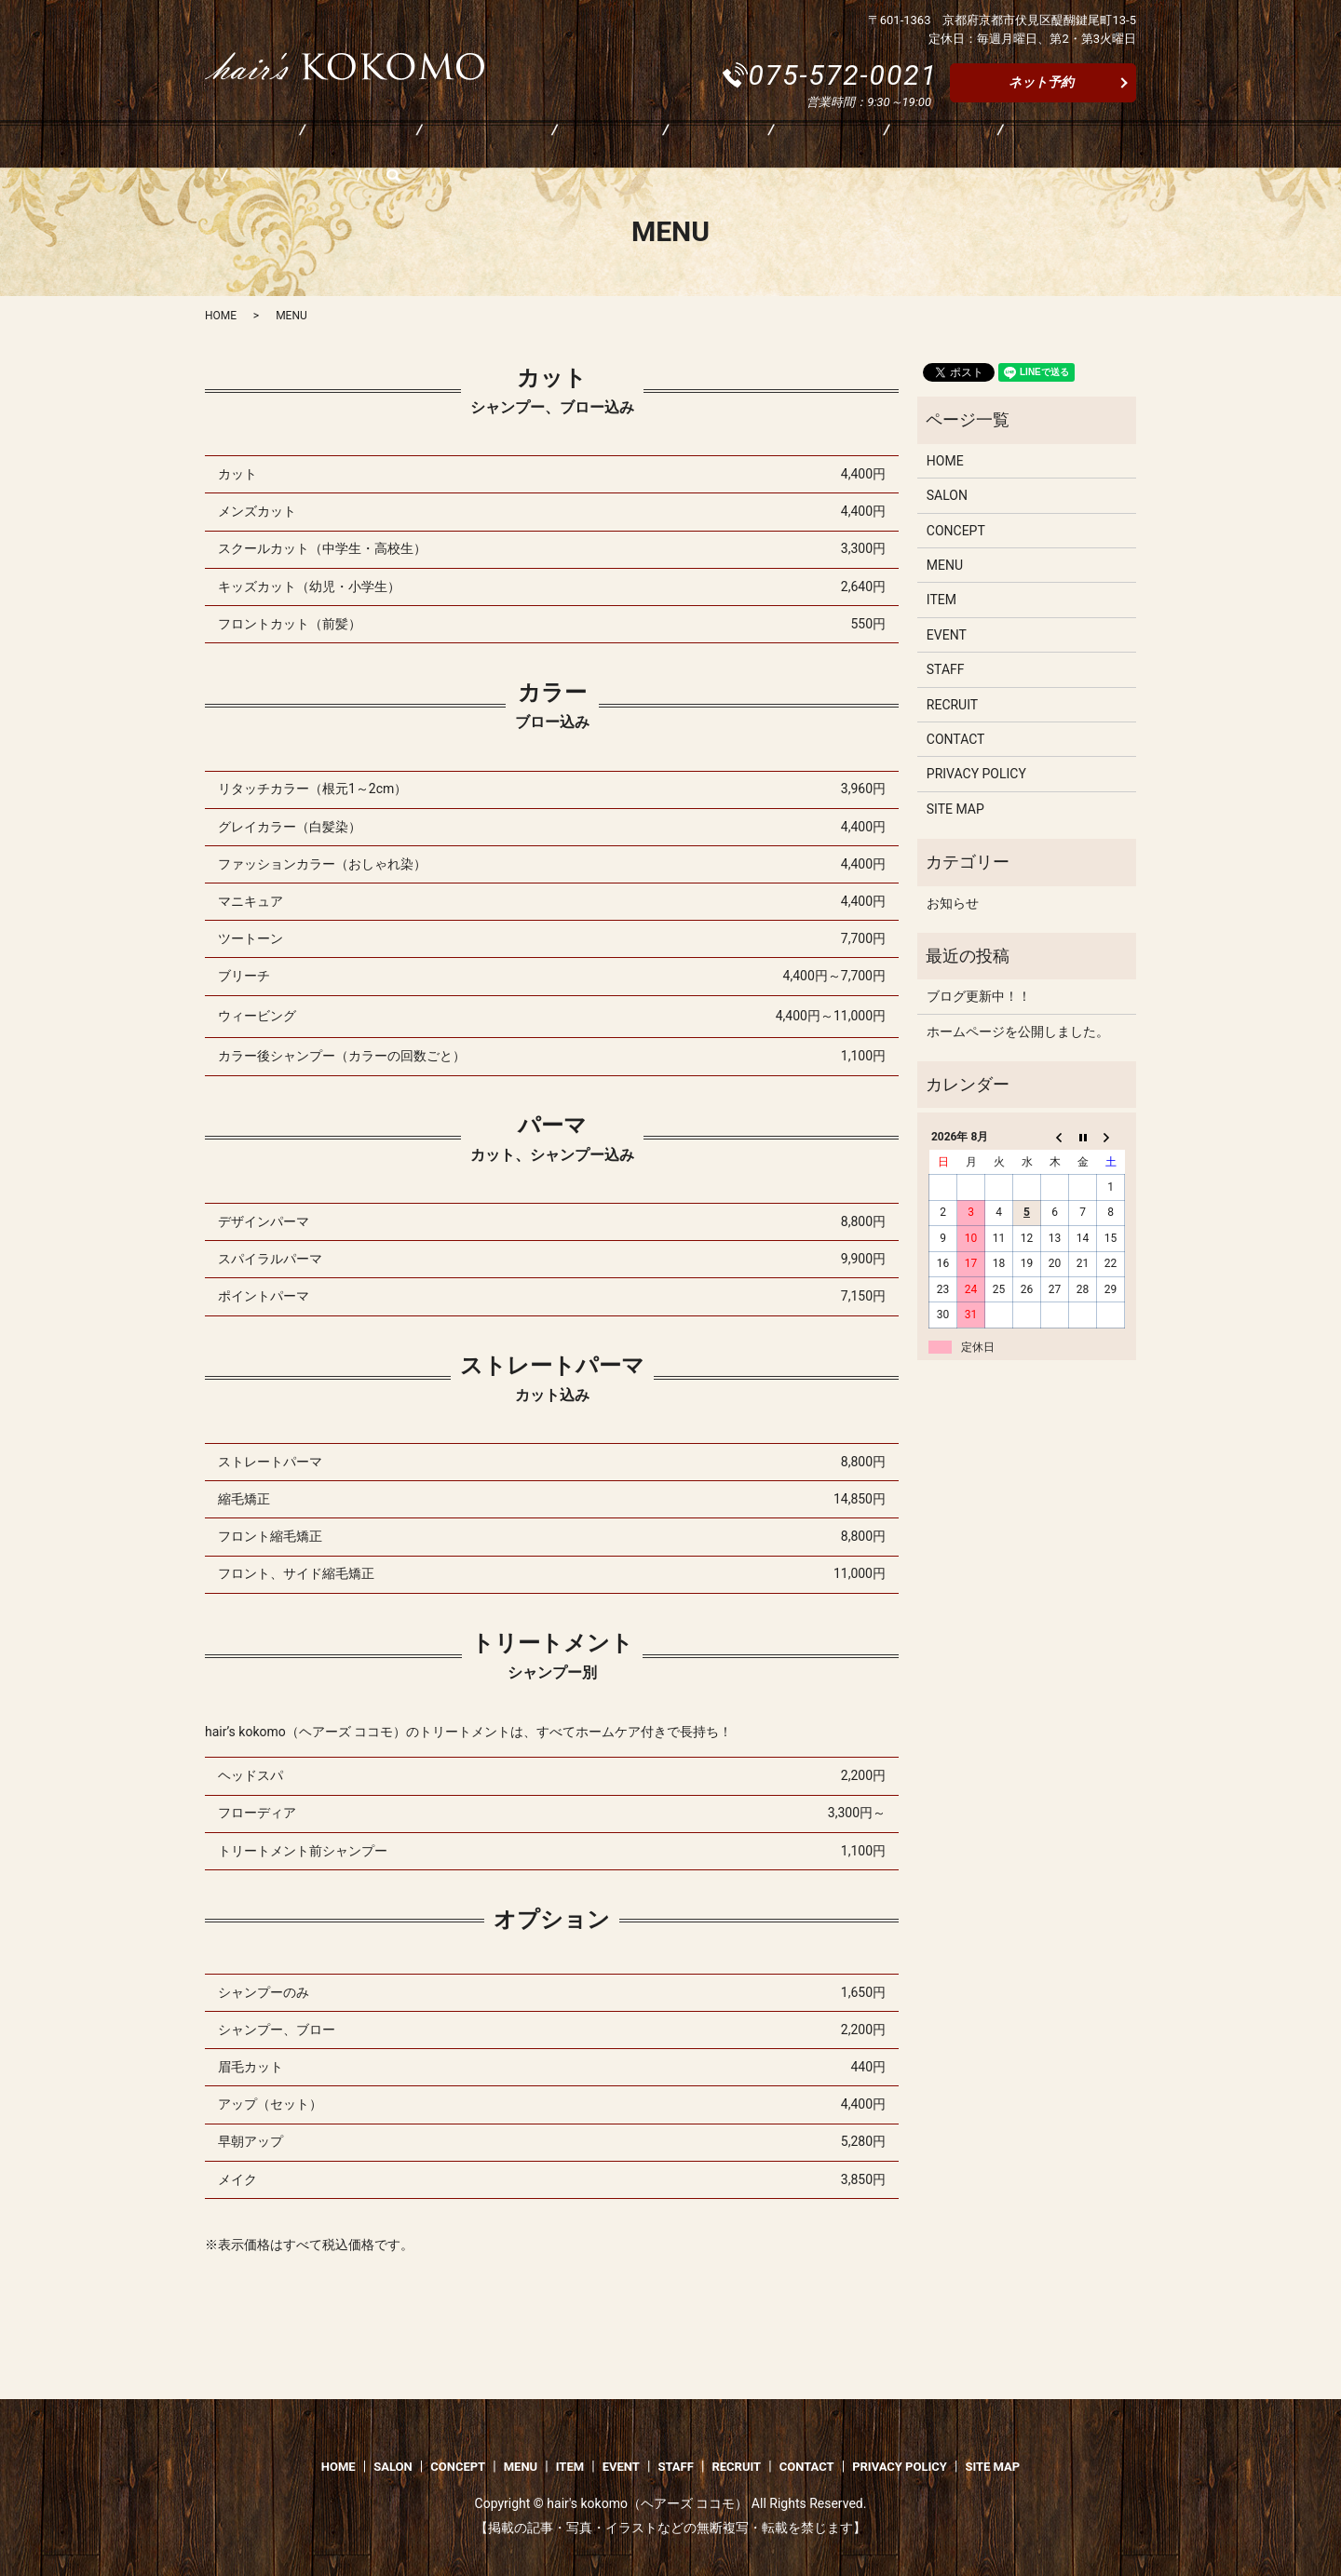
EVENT (682, 146)
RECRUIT (866, 146)
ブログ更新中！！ (979, 996)
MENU (516, 146)
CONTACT (972, 146)
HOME (231, 146)
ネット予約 (1041, 81)
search (1063, 146)
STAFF (771, 146)
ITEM (598, 146)
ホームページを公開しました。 (1018, 1031)
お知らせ (953, 903)
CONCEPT (418, 146)
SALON (319, 146)
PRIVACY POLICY (976, 773)
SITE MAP (955, 809)
